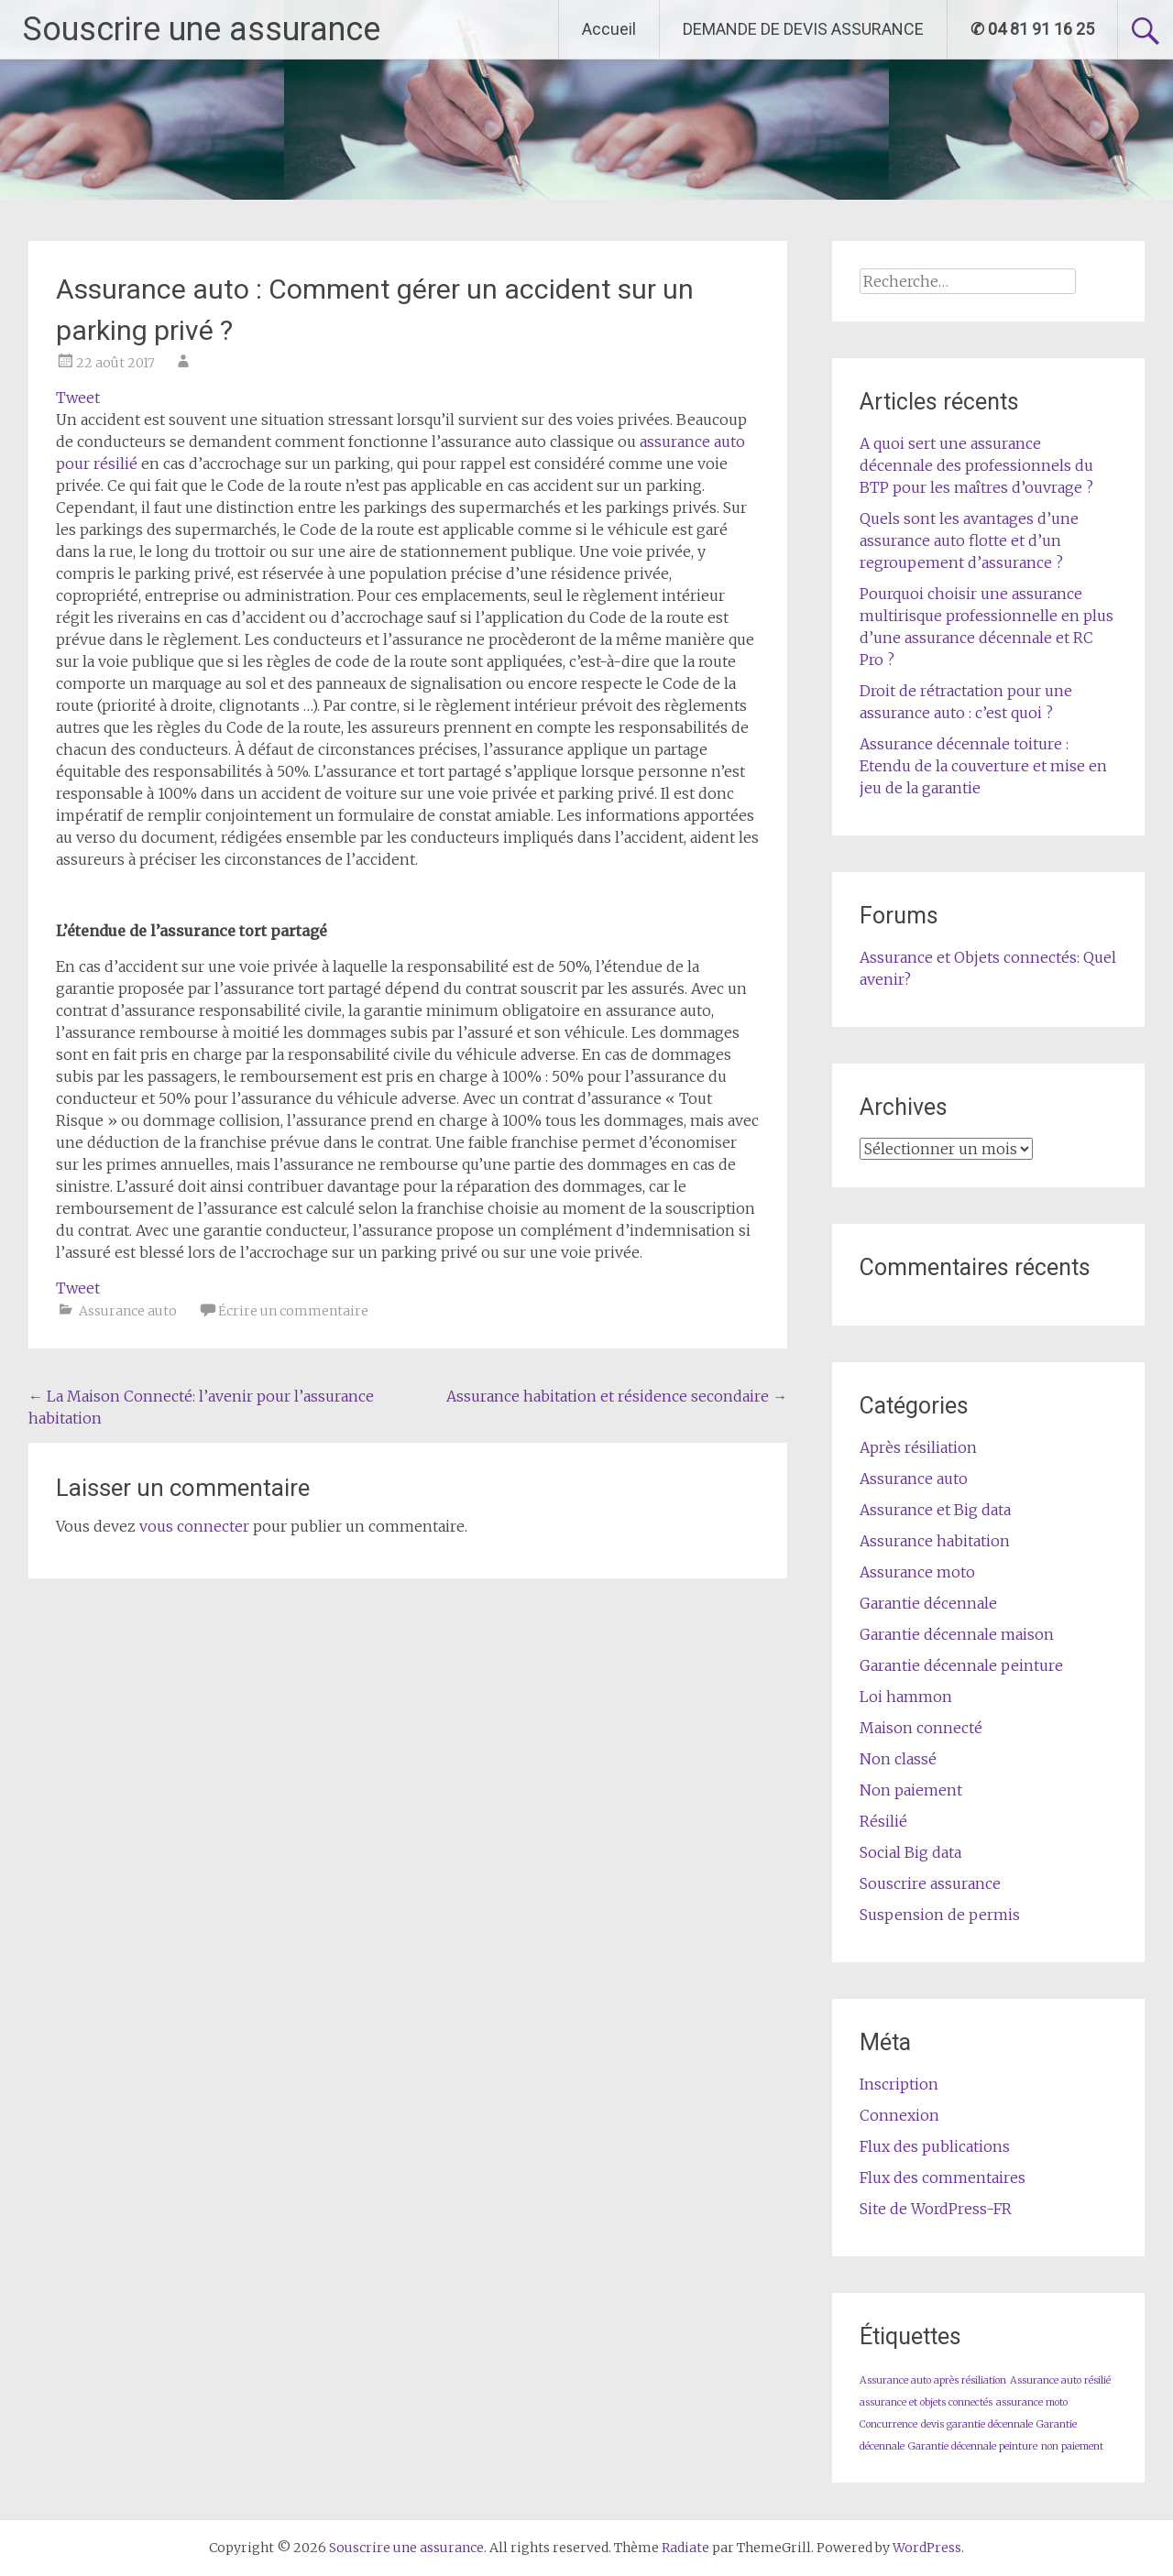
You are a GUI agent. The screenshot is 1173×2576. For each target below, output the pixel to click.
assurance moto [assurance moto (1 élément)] (1032, 2402)
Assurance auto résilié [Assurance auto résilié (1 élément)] (1060, 2380)
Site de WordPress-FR (936, 2208)
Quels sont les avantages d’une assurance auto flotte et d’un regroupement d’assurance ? (969, 540)
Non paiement (911, 1790)
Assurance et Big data (935, 1510)
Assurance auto (128, 1311)
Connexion (899, 2115)
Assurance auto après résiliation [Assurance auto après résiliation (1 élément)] (933, 2380)
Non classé (898, 1759)
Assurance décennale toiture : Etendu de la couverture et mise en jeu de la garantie (983, 766)
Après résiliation (918, 1447)
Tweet (78, 397)
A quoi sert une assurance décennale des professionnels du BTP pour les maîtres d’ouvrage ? (976, 465)
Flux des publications (935, 2146)
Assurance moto (917, 1572)
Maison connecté (921, 1728)
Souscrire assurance (930, 1883)
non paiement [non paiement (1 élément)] (1072, 2446)
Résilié (883, 1821)
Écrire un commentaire (293, 1311)
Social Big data (910, 1852)
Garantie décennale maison (957, 1634)
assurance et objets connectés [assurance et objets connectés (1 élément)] (926, 2402)
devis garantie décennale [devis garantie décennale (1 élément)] (977, 2424)
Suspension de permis (940, 1914)
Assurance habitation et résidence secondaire (616, 1396)
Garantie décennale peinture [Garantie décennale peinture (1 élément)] (972, 2446)
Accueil (609, 28)
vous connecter (194, 1526)
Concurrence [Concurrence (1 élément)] (888, 2424)
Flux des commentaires (942, 2177)
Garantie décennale (928, 1603)
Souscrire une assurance (201, 29)
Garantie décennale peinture (961, 1665)
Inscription (899, 2084)
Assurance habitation (935, 1541)
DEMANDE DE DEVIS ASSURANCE (803, 28)
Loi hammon (906, 1696)
